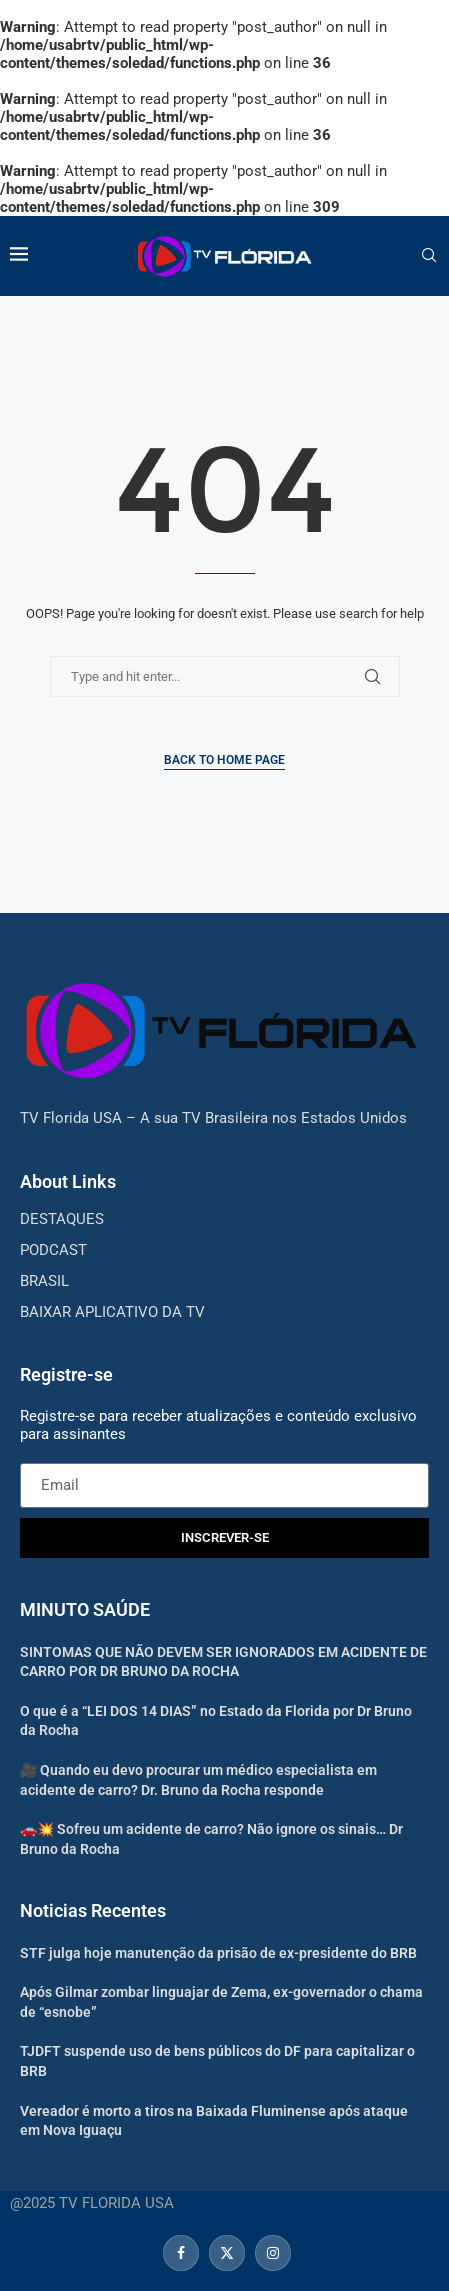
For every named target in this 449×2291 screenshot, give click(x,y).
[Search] (429, 256)
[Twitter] (227, 2253)
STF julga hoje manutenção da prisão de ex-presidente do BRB (218, 1953)
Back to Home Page (224, 760)
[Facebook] (181, 2253)
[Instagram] (270, 2253)
